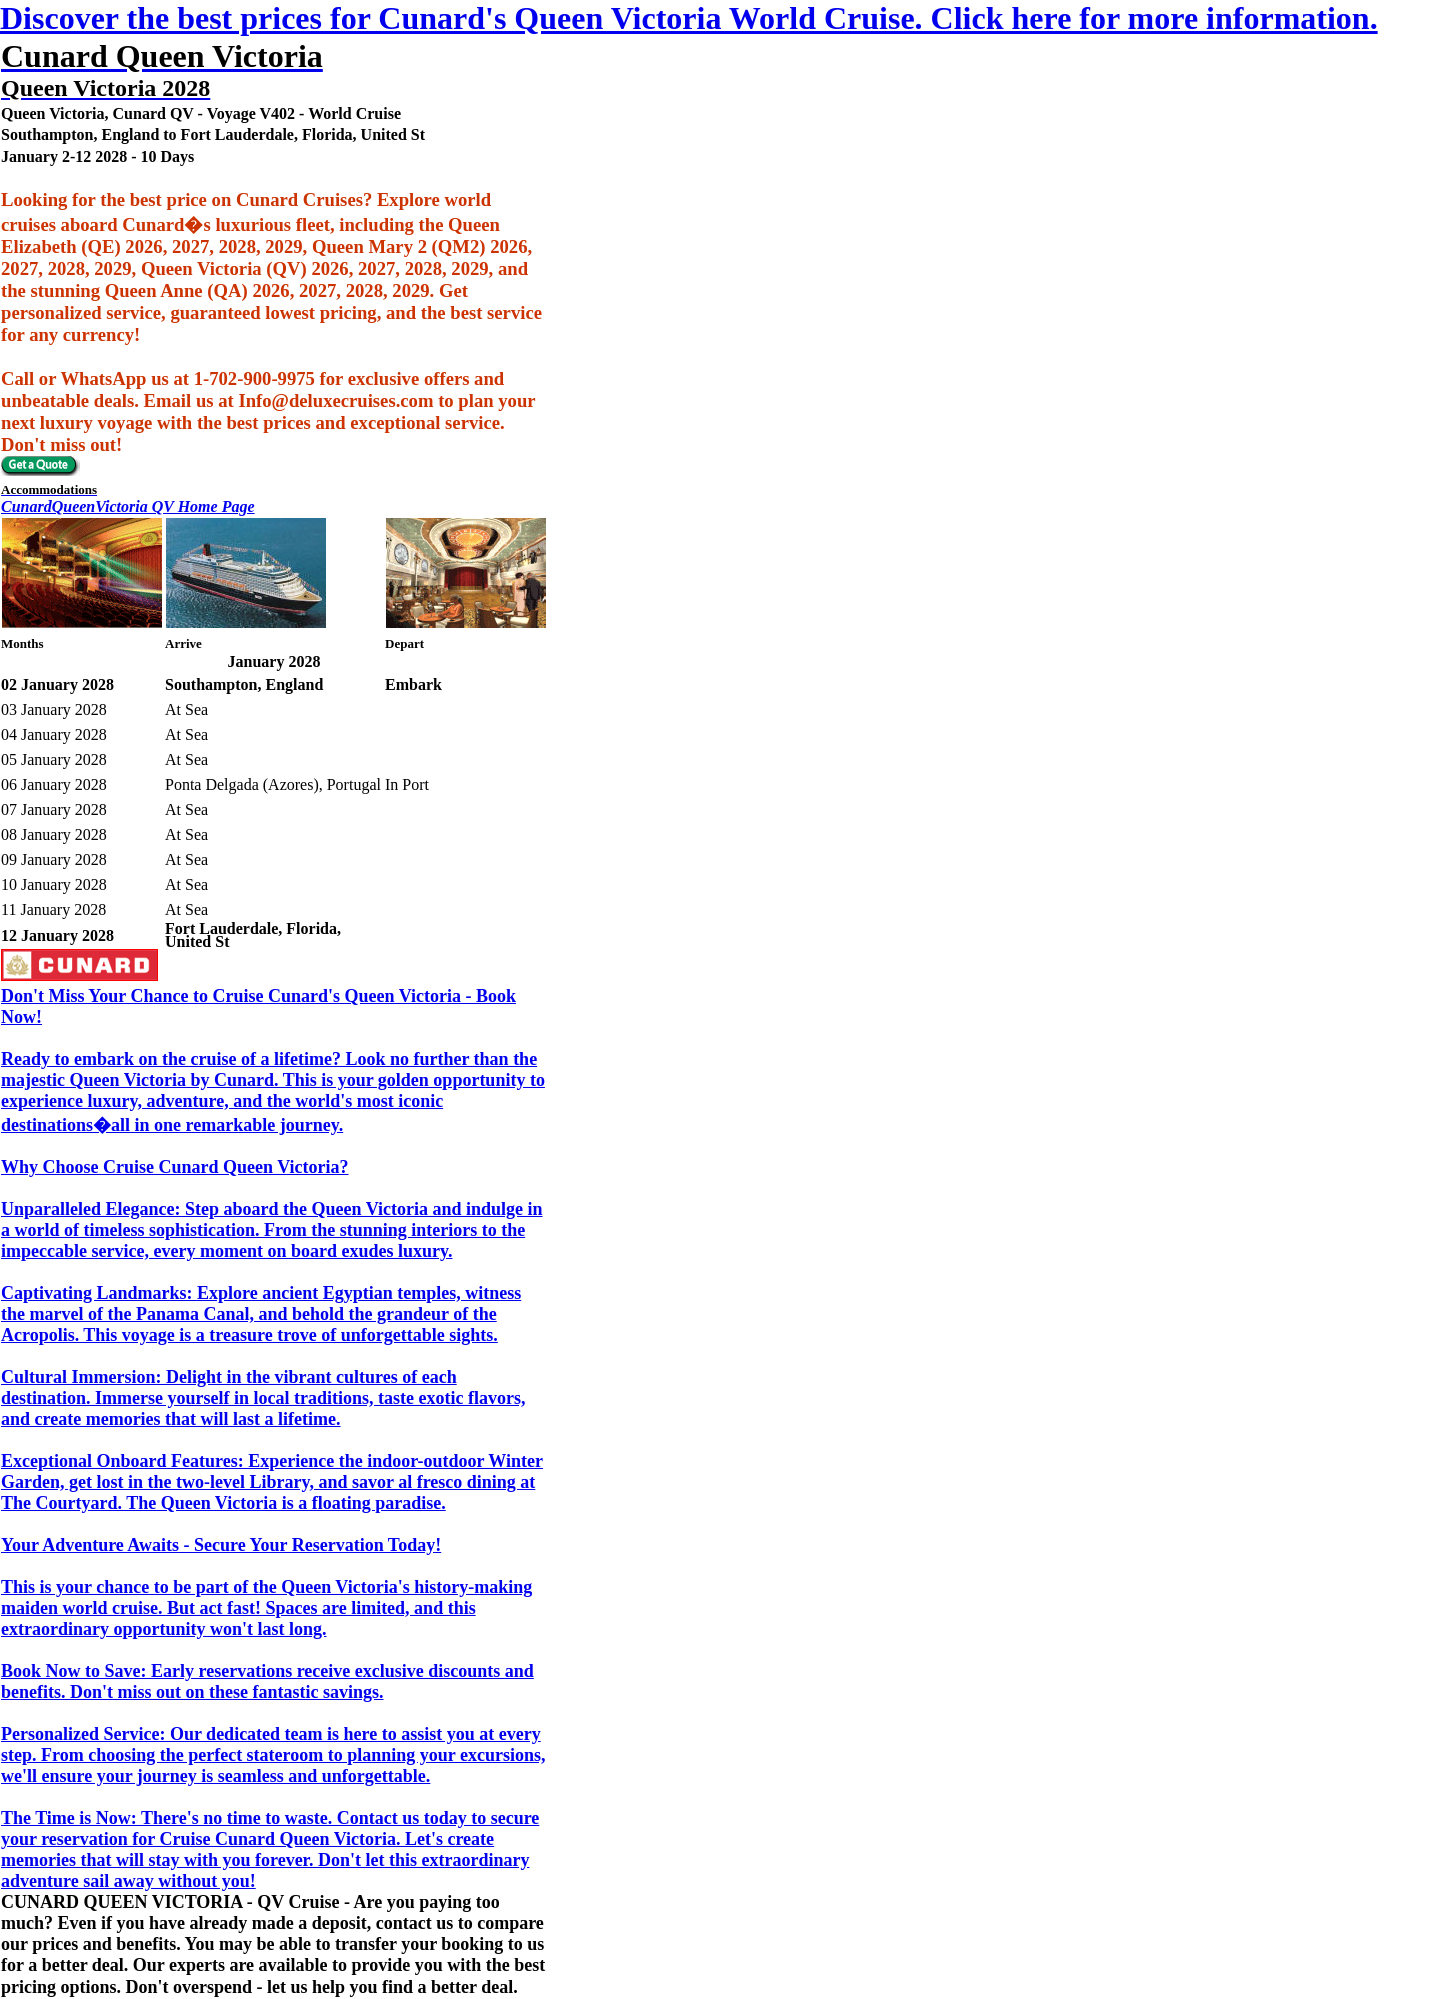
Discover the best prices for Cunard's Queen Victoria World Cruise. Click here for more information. (689, 18)
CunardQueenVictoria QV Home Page (128, 506)
